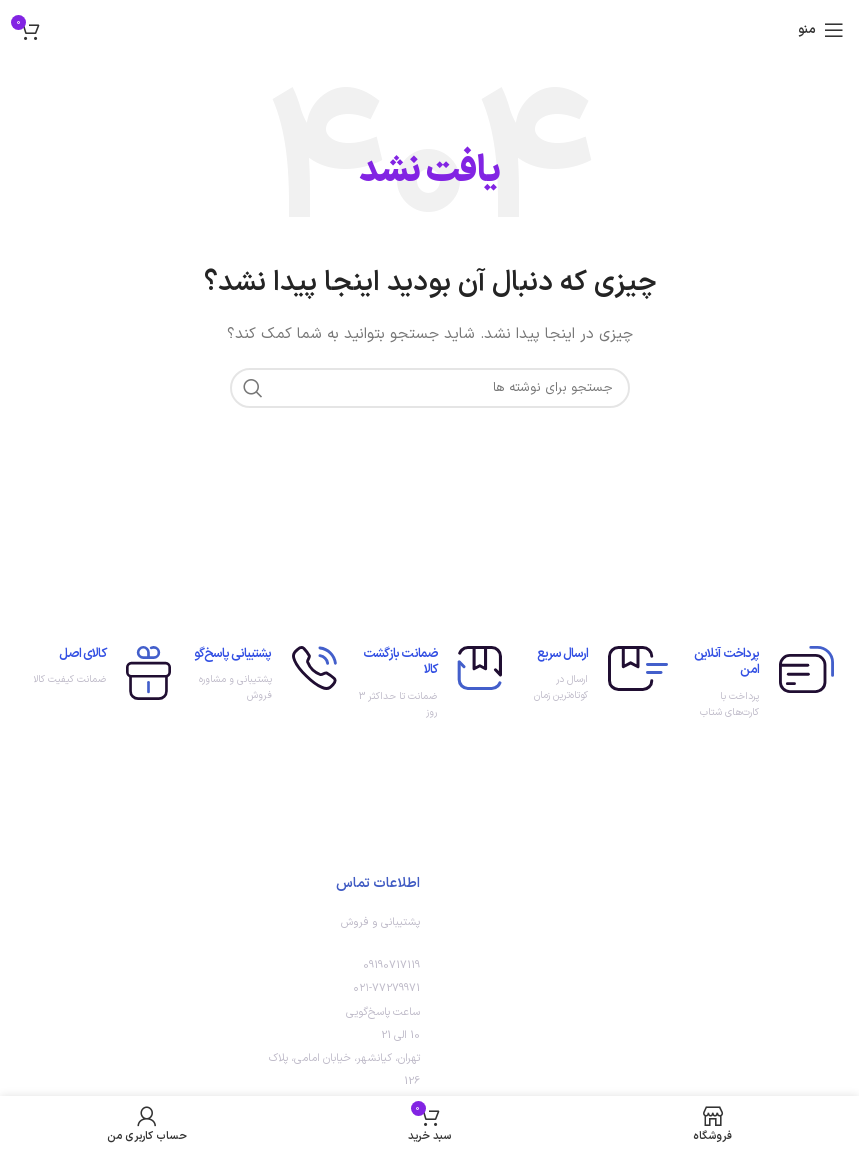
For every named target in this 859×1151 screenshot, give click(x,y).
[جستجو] (430, 388)
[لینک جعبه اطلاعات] (761, 684)
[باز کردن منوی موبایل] (821, 30)
